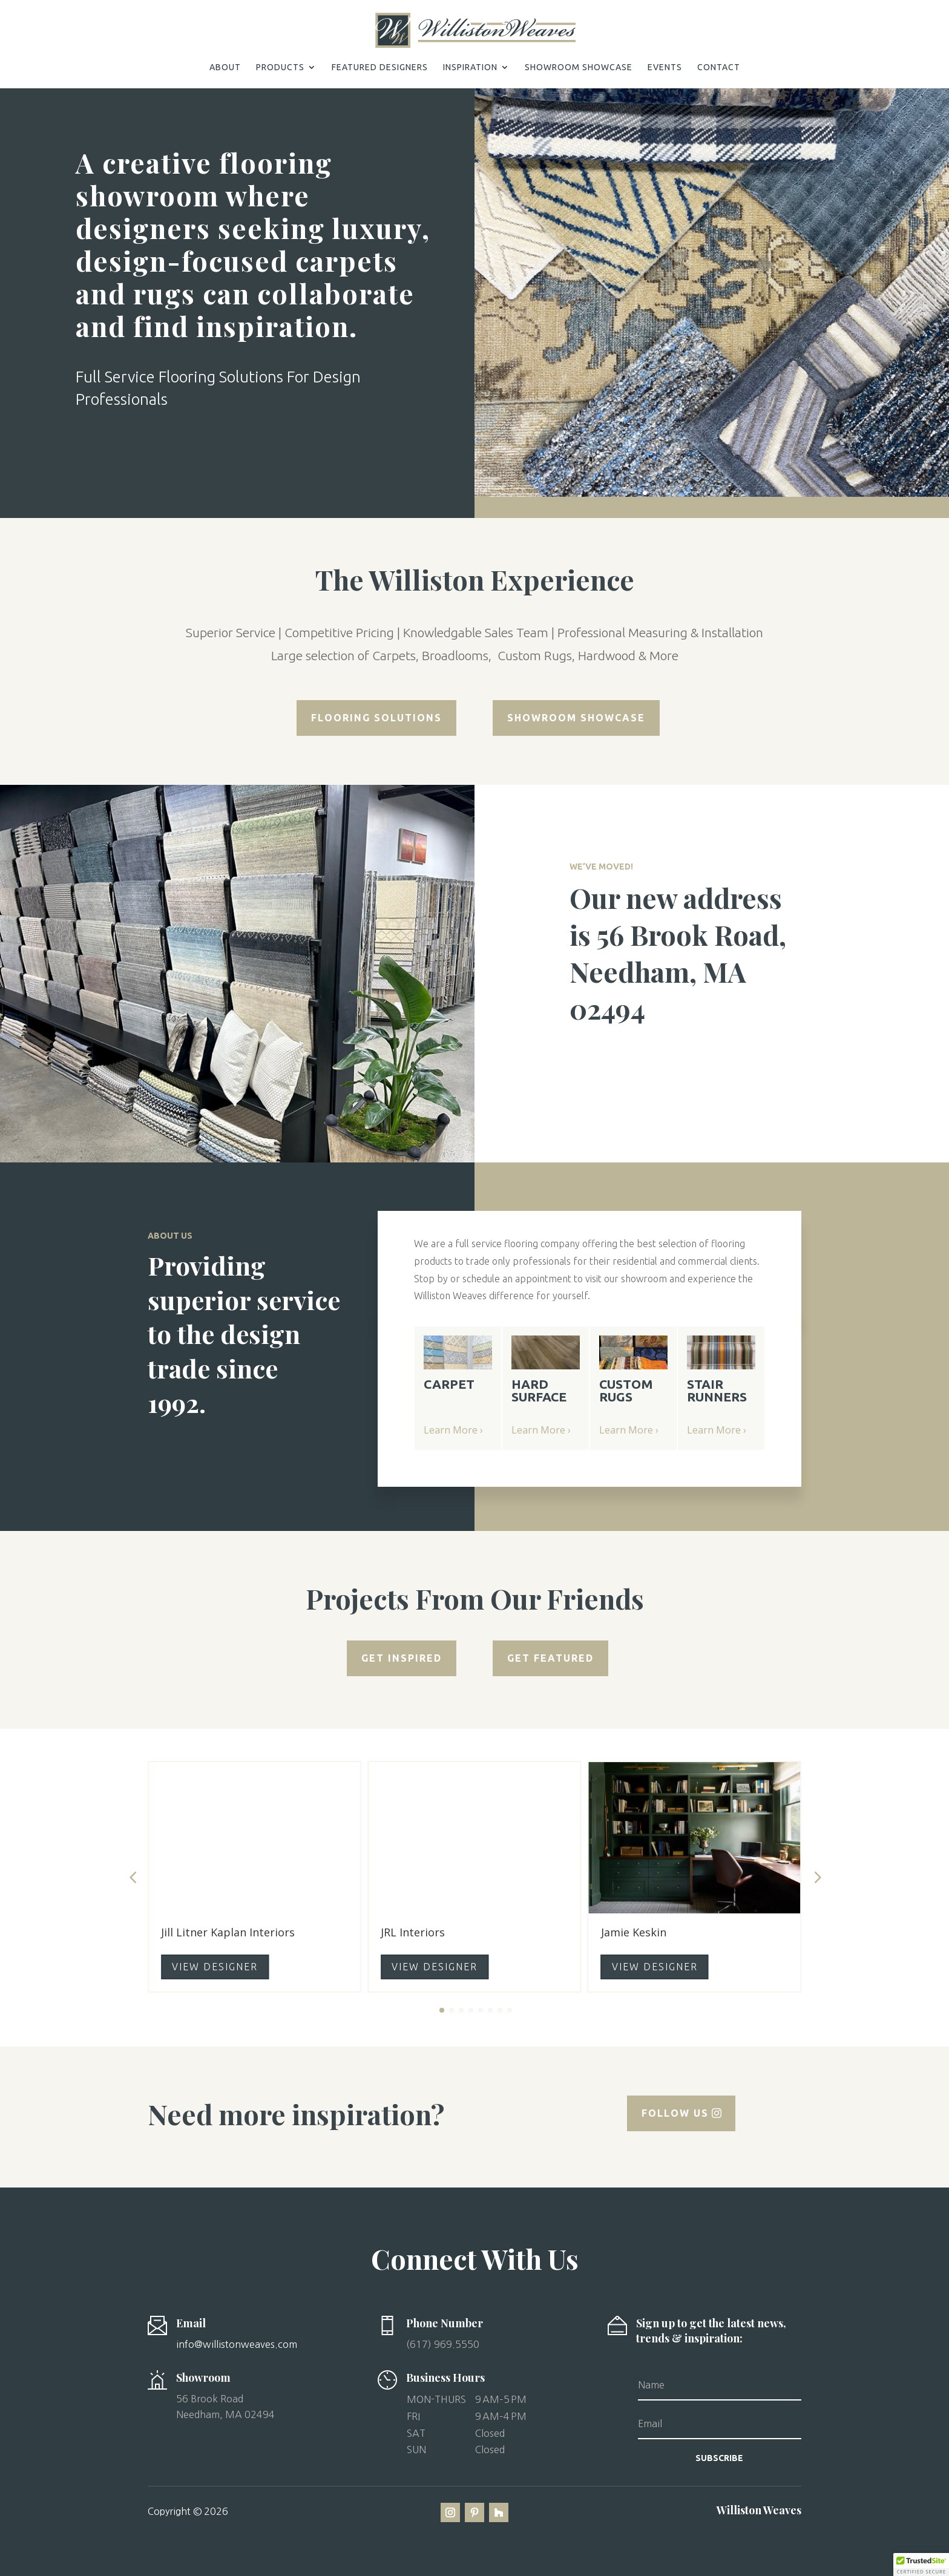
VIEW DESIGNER (215, 1966)
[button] (488, 2424)
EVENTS (665, 67)
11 (748, 493)
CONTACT (718, 67)
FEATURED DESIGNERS (380, 67)
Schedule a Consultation (173, 452)
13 (768, 493)
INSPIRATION (470, 67)
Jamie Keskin (633, 1932)
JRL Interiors (413, 1932)
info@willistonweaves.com (236, 2344)
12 (758, 493)
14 (779, 493)
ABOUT (225, 67)
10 (737, 493)
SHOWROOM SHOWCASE (578, 67)
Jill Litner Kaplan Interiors (228, 1932)
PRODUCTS (280, 67)
